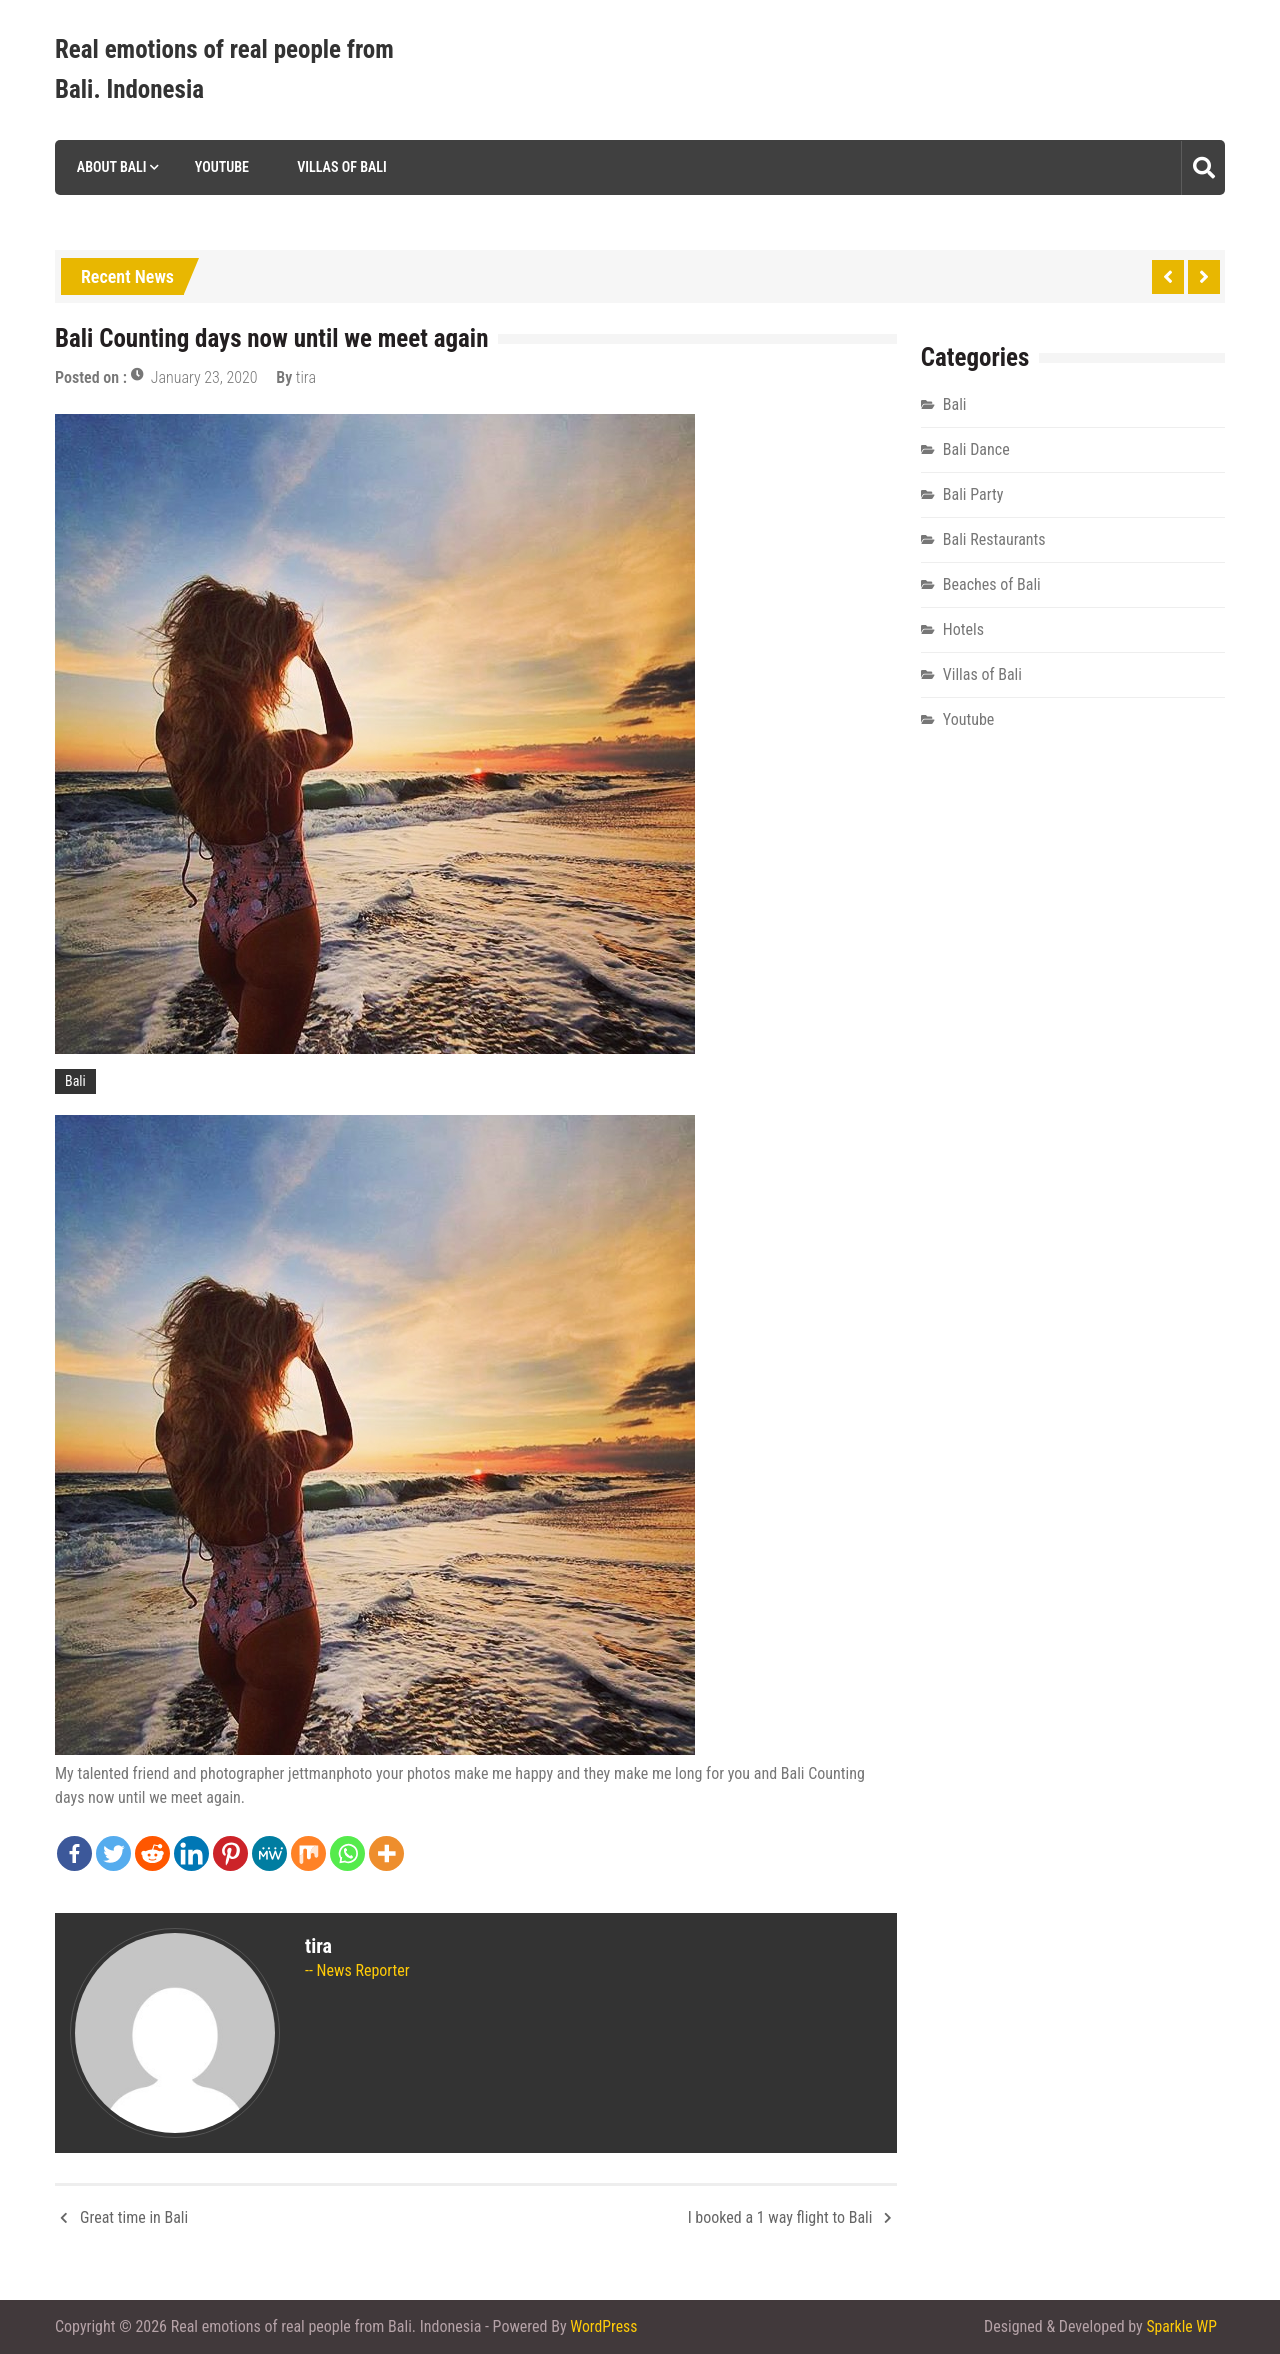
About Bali (109, 167)
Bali (75, 1081)
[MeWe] (269, 1853)
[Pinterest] (230, 1853)
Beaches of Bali (992, 584)
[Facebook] (74, 1853)
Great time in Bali (134, 2217)
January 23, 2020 (204, 377)
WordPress (604, 2326)
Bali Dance (976, 449)
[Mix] (308, 1853)
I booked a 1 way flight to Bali (780, 2217)
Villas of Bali (340, 167)
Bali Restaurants (994, 539)
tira (306, 377)
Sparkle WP (1181, 2326)
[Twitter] (113, 1853)
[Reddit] (152, 1853)
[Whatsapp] (347, 1853)
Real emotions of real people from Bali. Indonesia (224, 69)
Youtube (220, 167)
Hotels (963, 629)
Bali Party (973, 494)
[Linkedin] (191, 1853)
